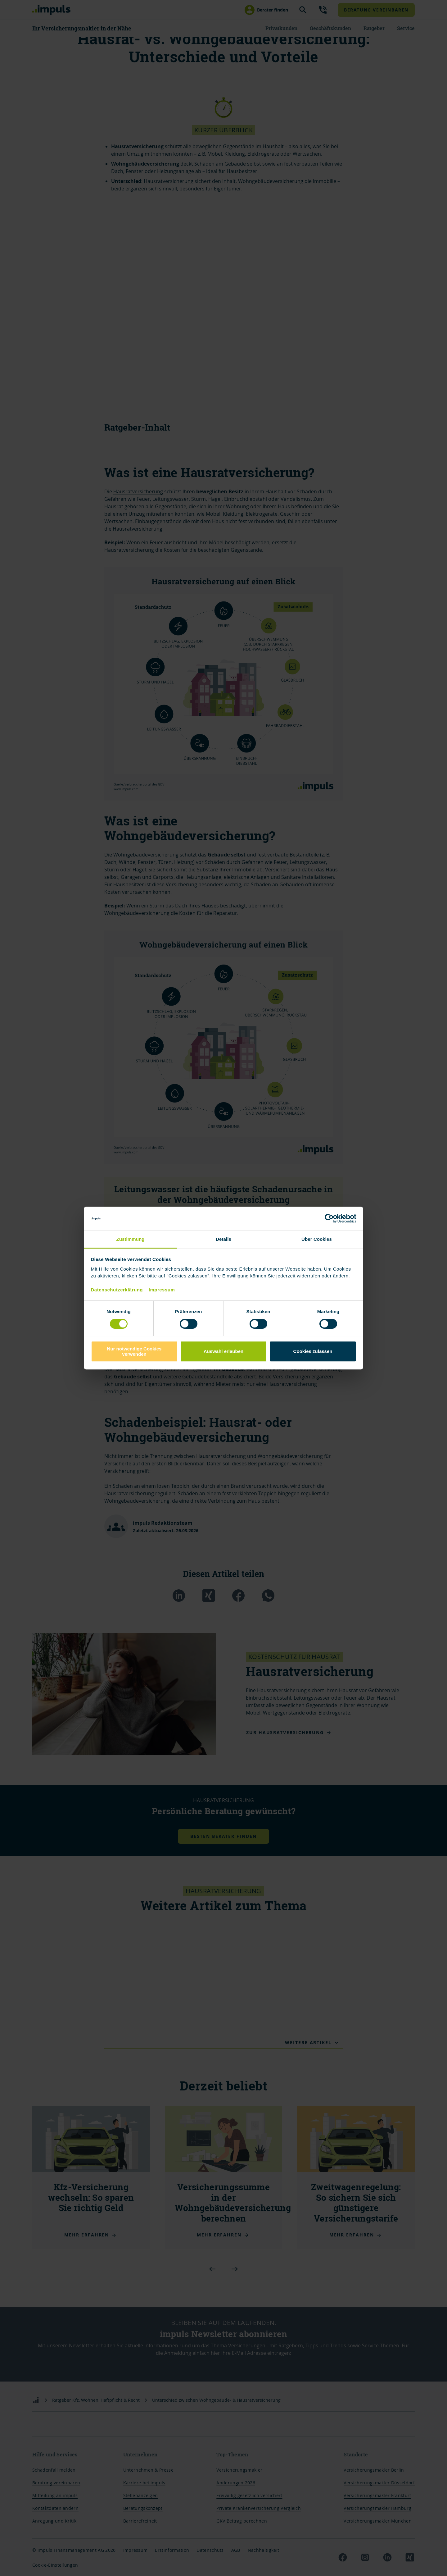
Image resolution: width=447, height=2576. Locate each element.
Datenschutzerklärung (117, 1290)
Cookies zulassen (312, 1351)
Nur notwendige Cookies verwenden (134, 1351)
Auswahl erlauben (223, 1351)
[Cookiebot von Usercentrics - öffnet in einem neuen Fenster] (329, 1218)
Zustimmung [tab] (130, 1239)
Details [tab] (223, 1239)
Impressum (162, 1290)
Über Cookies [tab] (316, 1239)
